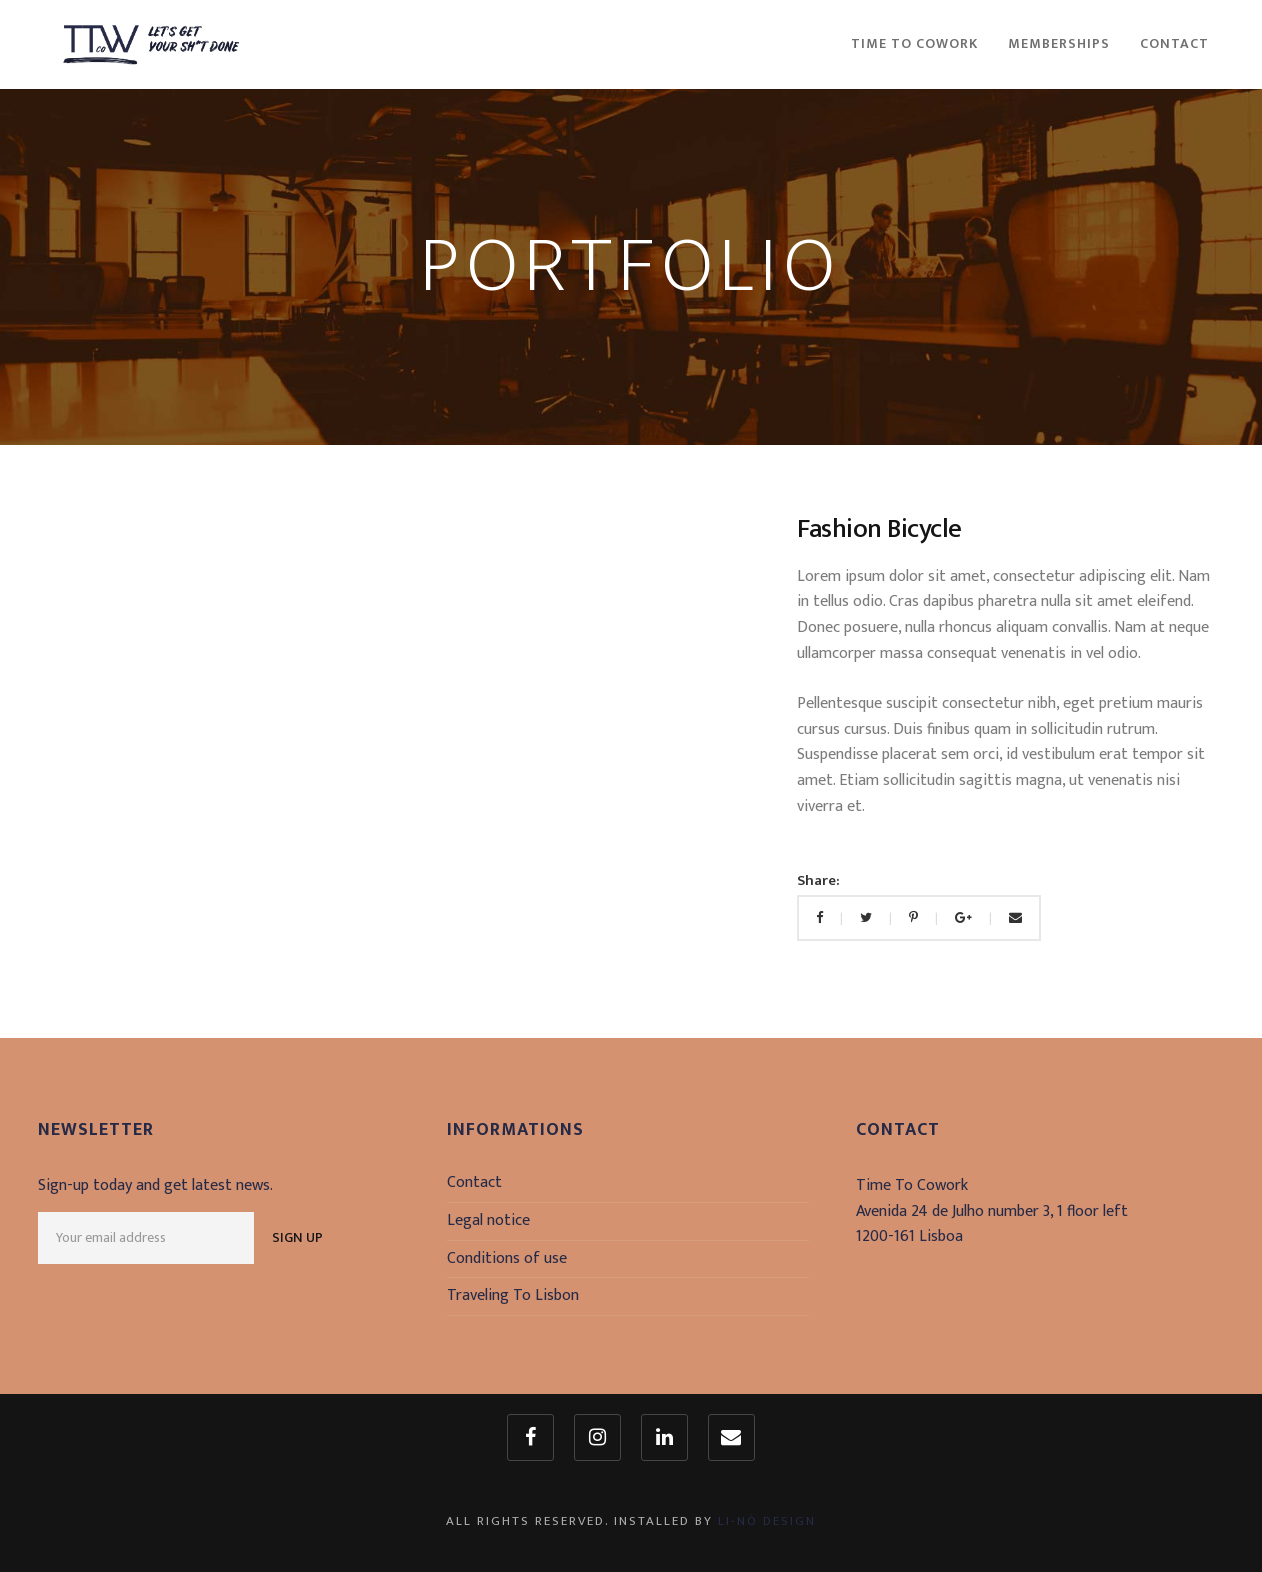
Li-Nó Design (767, 1521)
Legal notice (488, 1220)
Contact (474, 1182)
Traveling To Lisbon (513, 1295)
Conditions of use (507, 1258)
